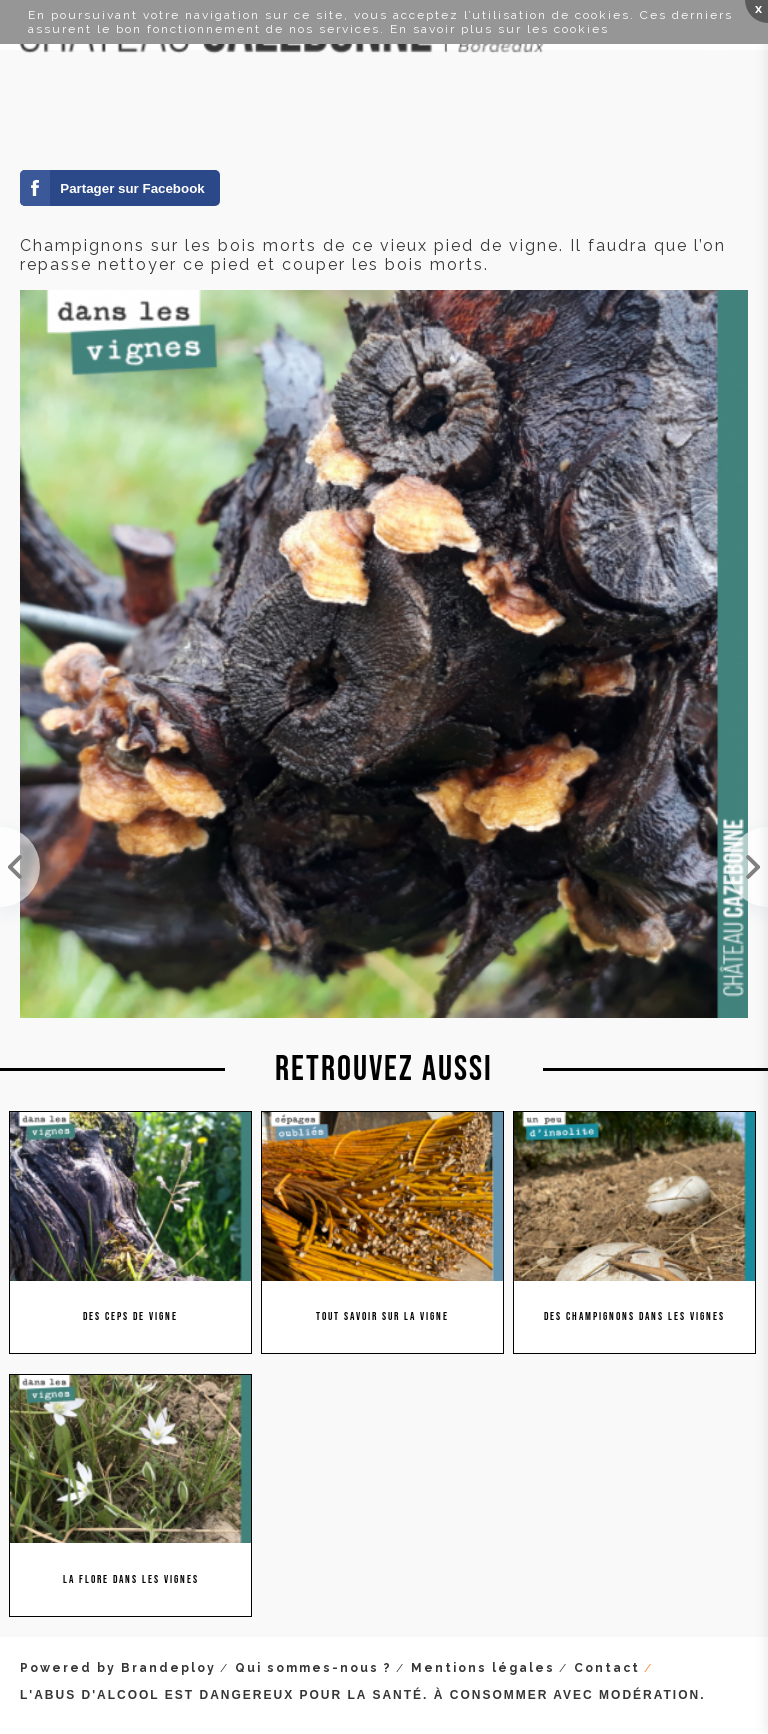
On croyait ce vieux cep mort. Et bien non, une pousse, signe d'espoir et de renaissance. (20, 867)
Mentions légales (483, 1668)
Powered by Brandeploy (118, 1668)
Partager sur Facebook (132, 188)
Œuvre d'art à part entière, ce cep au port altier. (748, 867)
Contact (607, 1668)
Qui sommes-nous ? (313, 1668)
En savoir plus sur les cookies (499, 29)
